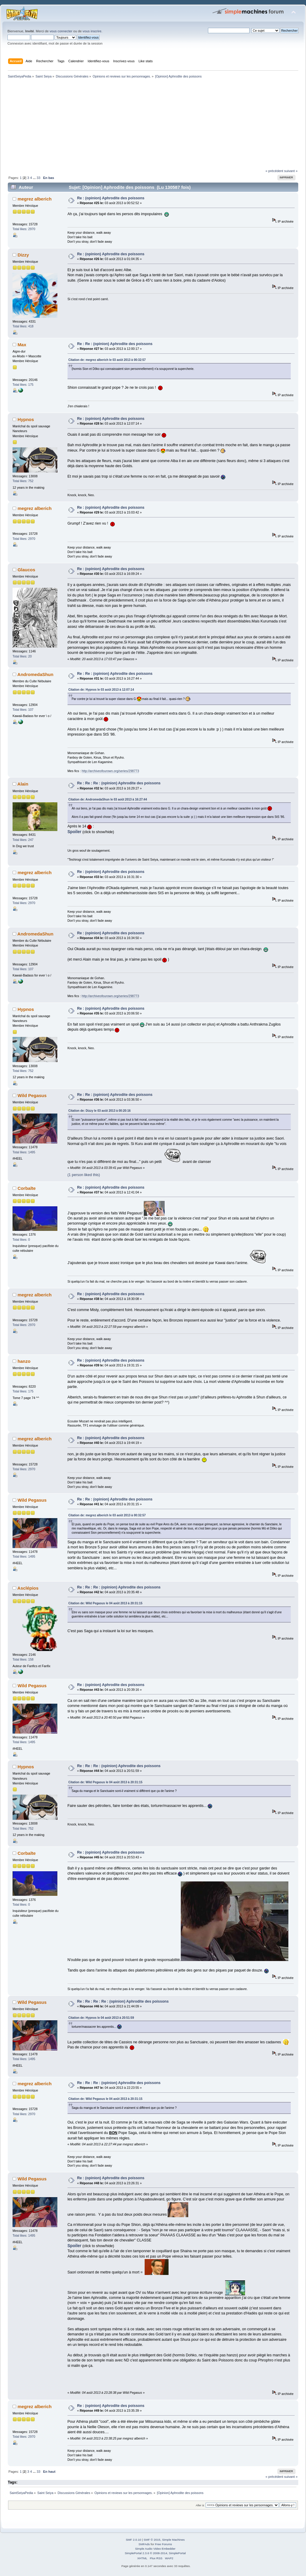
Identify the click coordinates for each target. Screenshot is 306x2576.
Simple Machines (173, 2539)
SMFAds (144, 2544)
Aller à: (200, 2505)
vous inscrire (91, 31)
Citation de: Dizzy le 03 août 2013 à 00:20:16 (99, 1110)
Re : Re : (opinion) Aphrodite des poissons (114, 344)
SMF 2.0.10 (133, 2539)
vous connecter (61, 31)
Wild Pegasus (32, 1095)
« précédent (274, 171)
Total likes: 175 (23, 384)
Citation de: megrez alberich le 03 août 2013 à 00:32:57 (107, 360)
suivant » (291, 171)
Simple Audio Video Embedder (155, 2548)
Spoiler (75, 832)
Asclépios (28, 1588)
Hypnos (26, 419)
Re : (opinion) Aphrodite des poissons (110, 198)
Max (22, 344)
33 (38, 178)
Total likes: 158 (23, 1659)
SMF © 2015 (152, 2539)
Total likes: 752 (23, 481)
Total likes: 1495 (24, 1152)
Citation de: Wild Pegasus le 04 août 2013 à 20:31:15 (105, 1603)
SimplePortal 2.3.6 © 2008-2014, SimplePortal (155, 2553)
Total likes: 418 (23, 326)
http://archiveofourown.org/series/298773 (110, 771)
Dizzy (23, 254)
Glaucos (26, 569)
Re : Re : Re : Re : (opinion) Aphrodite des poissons (123, 2001)
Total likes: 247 (23, 840)
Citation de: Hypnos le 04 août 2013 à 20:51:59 (101, 2017)
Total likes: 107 (23, 709)
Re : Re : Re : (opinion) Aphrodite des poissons (118, 783)
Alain (22, 783)
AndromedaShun (35, 674)
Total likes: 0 (21, 1239)
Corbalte (27, 1188)
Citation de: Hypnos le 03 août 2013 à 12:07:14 (101, 689)
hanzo (24, 1361)
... (34, 178)
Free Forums (163, 2544)
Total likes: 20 (22, 656)
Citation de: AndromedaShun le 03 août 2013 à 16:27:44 (107, 799)
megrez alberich (35, 198)
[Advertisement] (153, 124)
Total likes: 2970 (24, 229)
